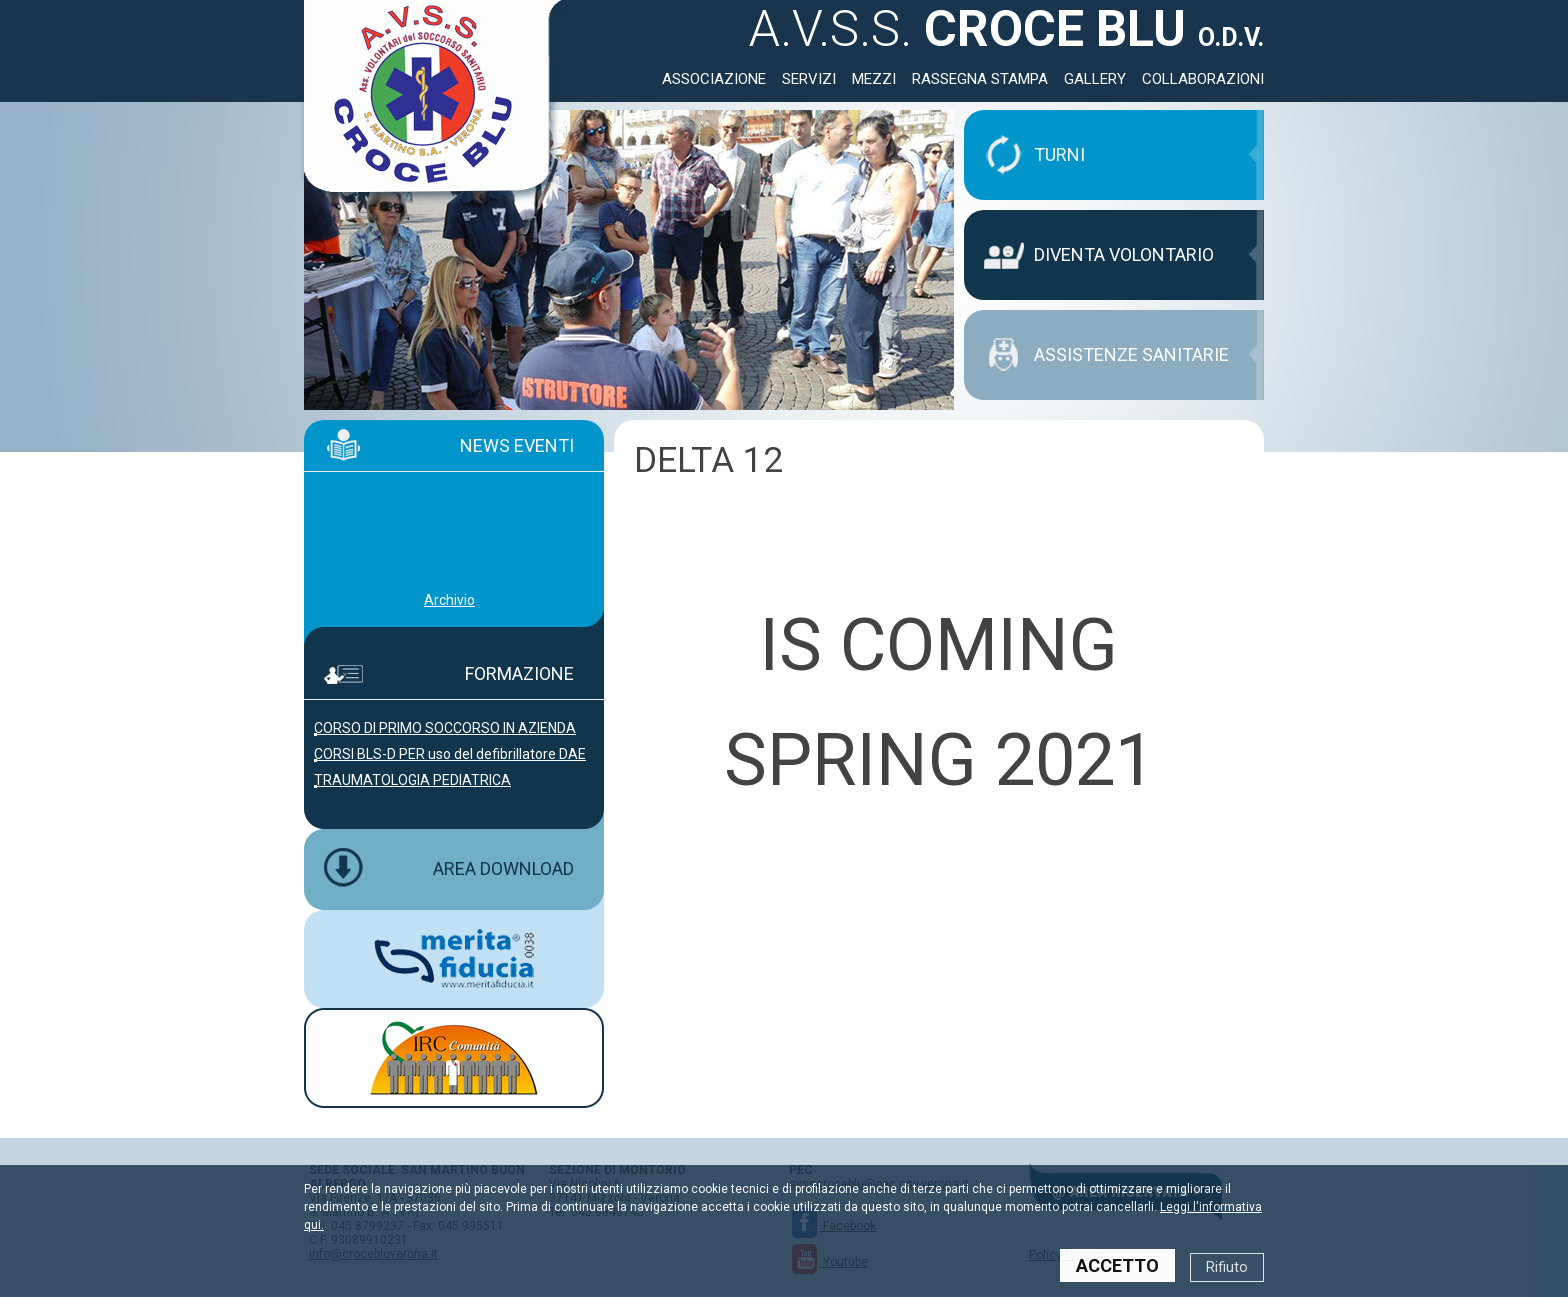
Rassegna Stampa (980, 79)
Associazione (714, 79)
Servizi (809, 79)
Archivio (449, 600)
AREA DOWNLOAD (503, 868)
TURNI (1059, 154)
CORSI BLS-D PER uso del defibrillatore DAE (450, 754)
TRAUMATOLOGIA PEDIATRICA (412, 780)
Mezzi (874, 79)
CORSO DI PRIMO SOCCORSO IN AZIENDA (445, 728)
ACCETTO (1117, 1265)
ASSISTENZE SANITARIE (1131, 354)
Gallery (1095, 79)
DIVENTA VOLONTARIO (1124, 254)
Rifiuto (1227, 1267)
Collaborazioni (1203, 79)
